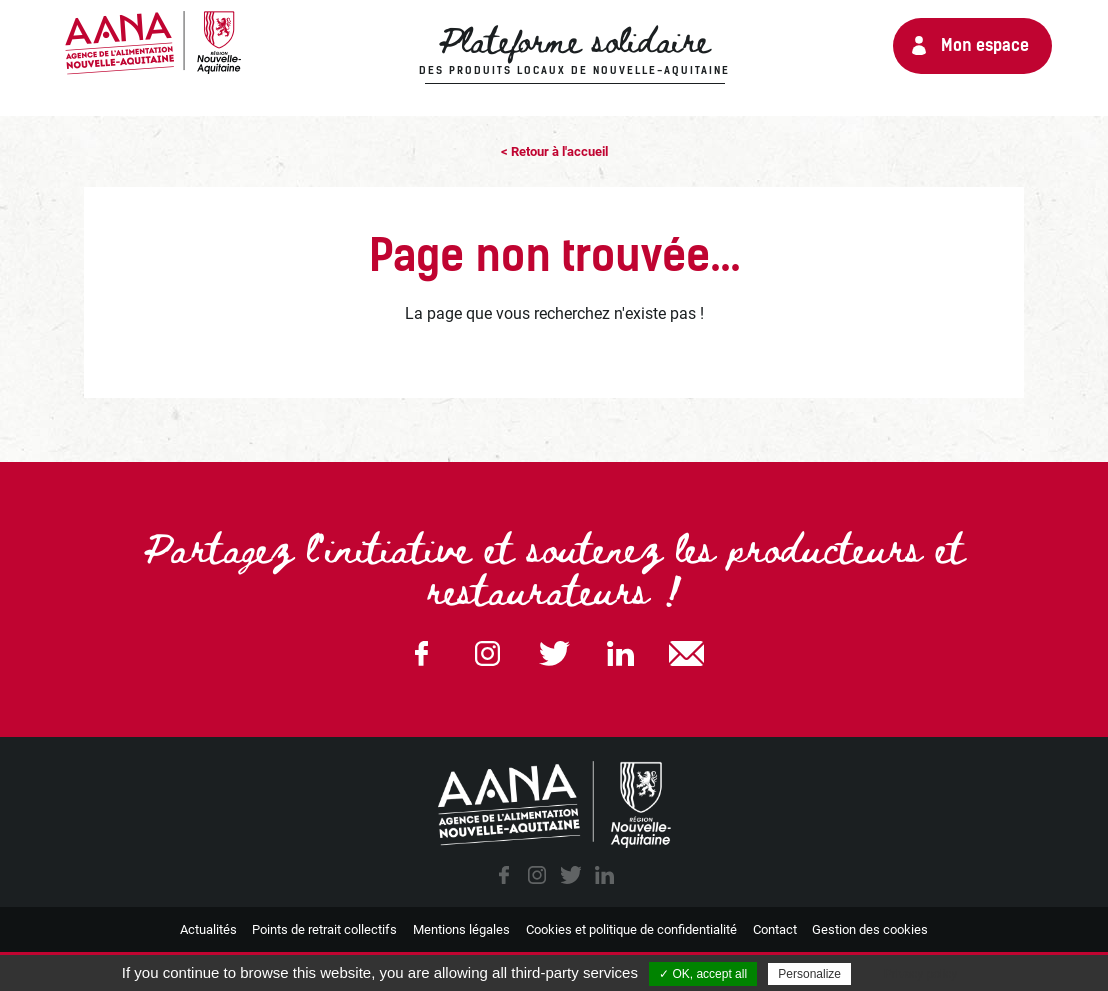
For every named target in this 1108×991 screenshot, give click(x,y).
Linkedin (620, 653)
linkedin (604, 875)
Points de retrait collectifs (324, 929)
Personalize (809, 974)
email (687, 653)
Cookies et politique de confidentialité (631, 929)
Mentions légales (461, 929)
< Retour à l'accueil (554, 151)
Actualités (208, 929)
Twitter (554, 653)
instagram (537, 875)
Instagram (488, 653)
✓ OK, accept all (703, 974)
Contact (775, 929)
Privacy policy (920, 974)
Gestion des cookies (870, 929)
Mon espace (985, 45)
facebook (504, 875)
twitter (571, 875)
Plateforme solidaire (574, 51)
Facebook (421, 653)
